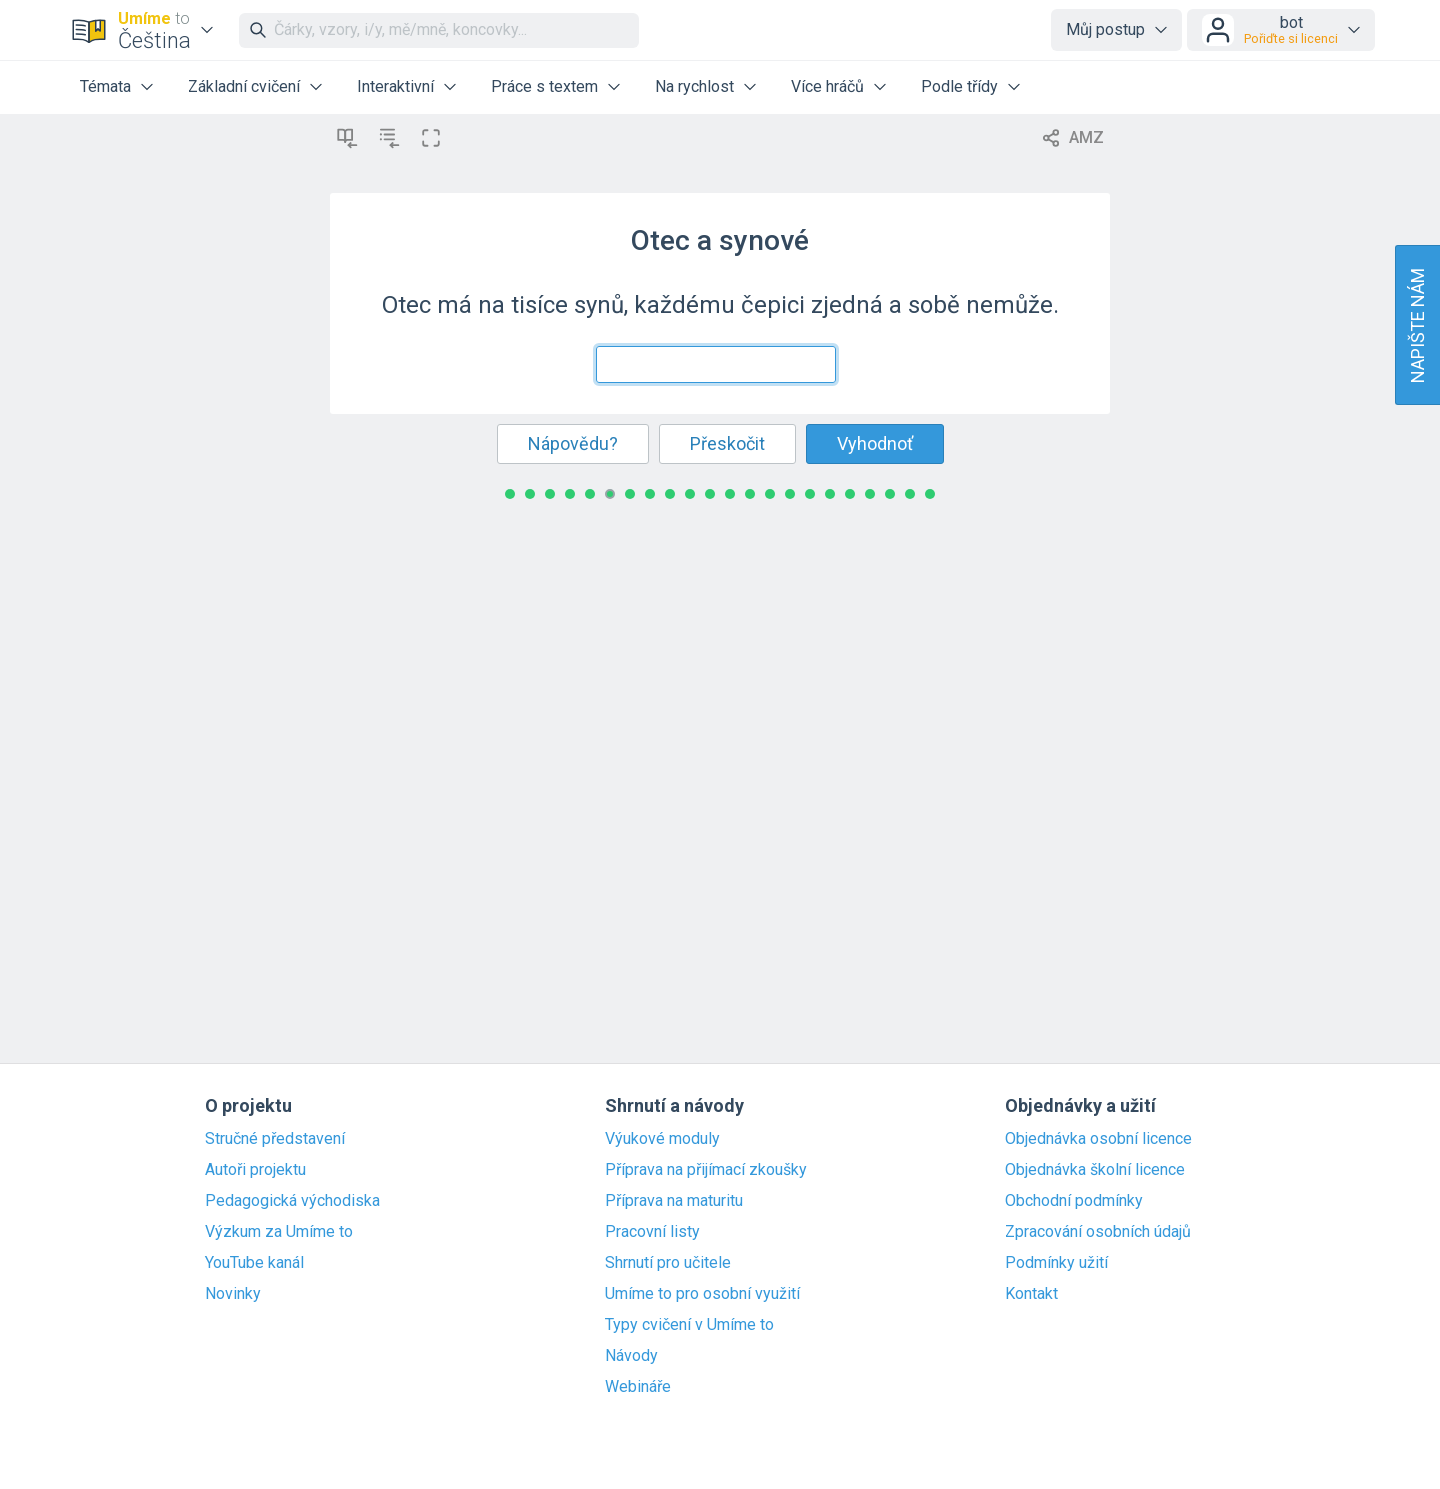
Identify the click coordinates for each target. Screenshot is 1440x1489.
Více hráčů (827, 86)
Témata (105, 86)
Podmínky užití (1056, 1263)
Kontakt (1031, 1294)
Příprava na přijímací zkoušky (706, 1170)
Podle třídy (959, 86)
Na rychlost (694, 86)
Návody (631, 1356)
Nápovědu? (573, 443)
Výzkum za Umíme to (279, 1232)
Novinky (233, 1294)
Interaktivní (395, 86)
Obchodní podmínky (1074, 1201)
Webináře (638, 1387)
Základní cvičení (244, 86)
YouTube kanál (254, 1263)
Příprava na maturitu (674, 1201)
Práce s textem (544, 86)
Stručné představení (275, 1139)
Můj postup (1105, 29)
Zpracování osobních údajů (1098, 1232)
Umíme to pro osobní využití (702, 1294)
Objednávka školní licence (1095, 1170)
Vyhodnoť (875, 443)
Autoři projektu (255, 1170)
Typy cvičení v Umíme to (689, 1325)
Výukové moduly (662, 1139)
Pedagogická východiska (292, 1201)
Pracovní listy (652, 1232)
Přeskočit (727, 443)
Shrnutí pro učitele (668, 1263)
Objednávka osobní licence (1098, 1139)
